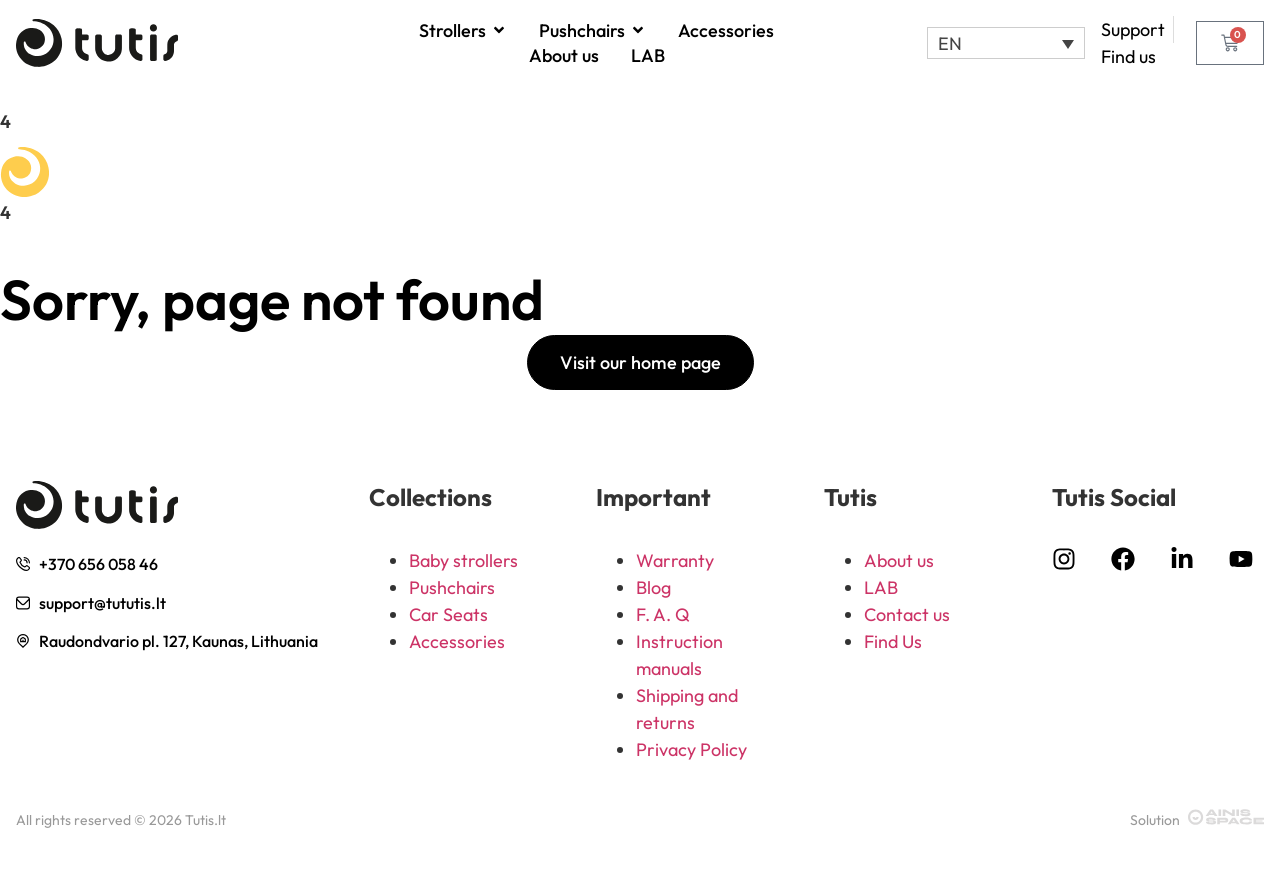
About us (899, 560)
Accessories (457, 641)
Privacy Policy (691, 749)
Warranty (675, 560)
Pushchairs (452, 587)
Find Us (893, 641)
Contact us (907, 614)
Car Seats (448, 614)
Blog (653, 587)
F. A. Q (663, 614)
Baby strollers (463, 560)
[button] (1005, 43)
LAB (881, 587)
